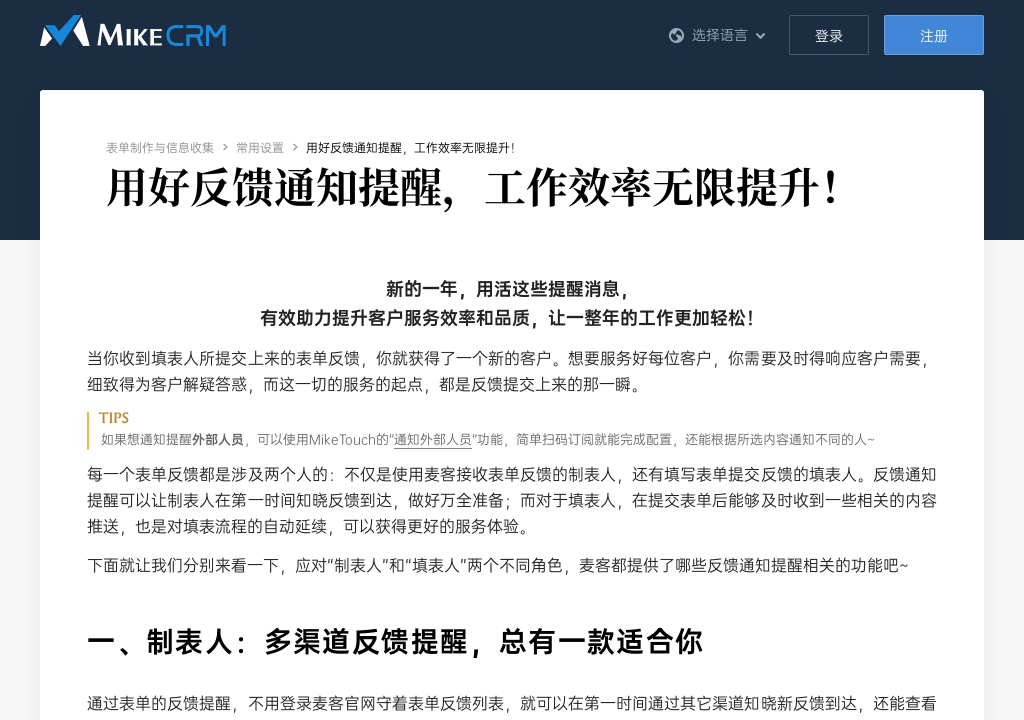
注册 (934, 36)
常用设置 (260, 148)
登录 (829, 36)
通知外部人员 (433, 439)
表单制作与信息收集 (160, 148)
